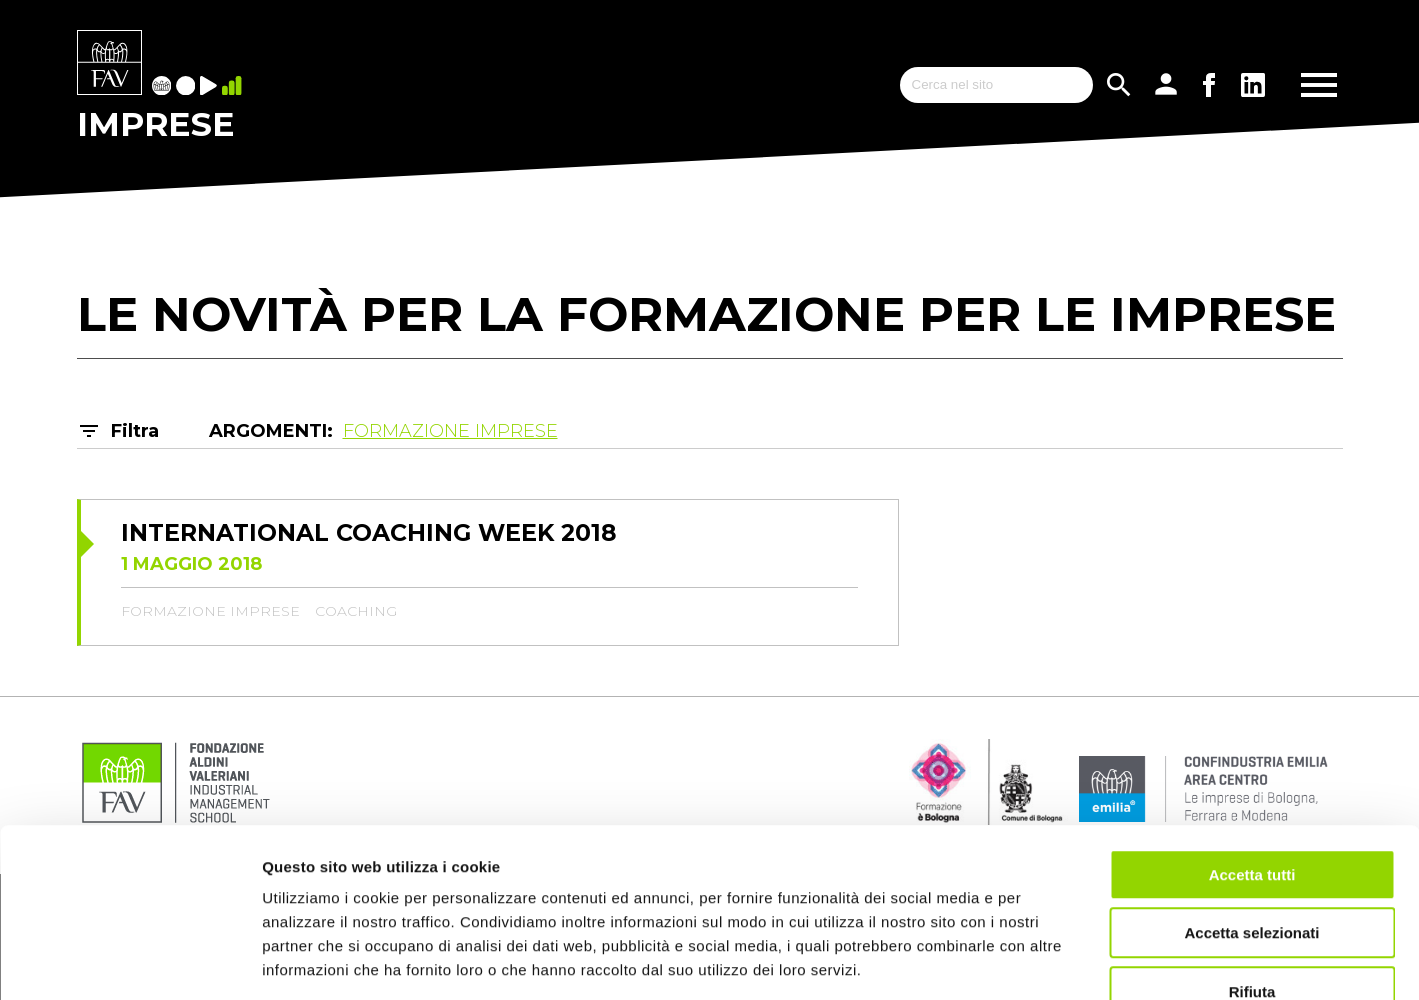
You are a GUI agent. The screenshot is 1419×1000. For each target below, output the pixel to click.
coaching (356, 611)
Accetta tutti (1252, 755)
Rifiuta (1252, 872)
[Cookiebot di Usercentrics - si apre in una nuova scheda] (129, 961)
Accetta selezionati (1251, 814)
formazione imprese (210, 611)
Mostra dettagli (1052, 960)
